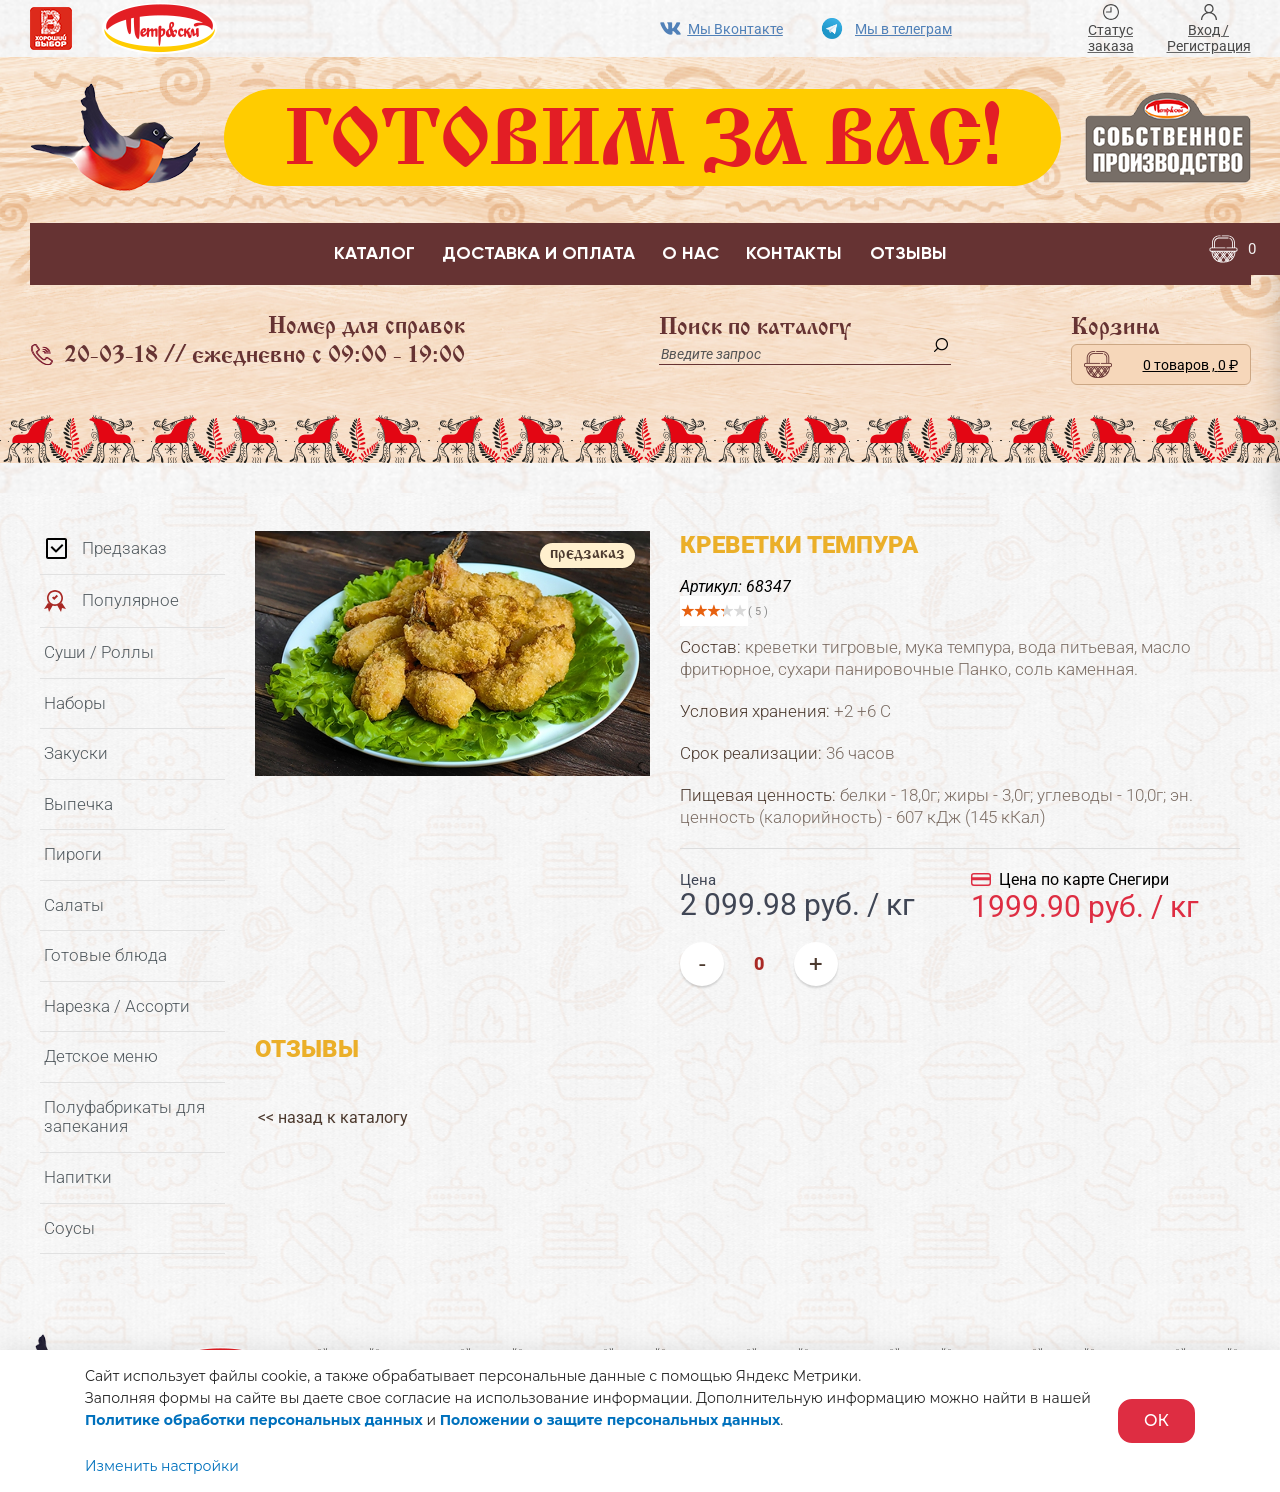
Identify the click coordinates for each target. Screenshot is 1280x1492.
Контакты (794, 254)
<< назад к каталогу (330, 1107)
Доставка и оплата (538, 254)
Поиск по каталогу (755, 328)
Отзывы (908, 254)
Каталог (374, 254)
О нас (690, 254)
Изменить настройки (162, 1466)
